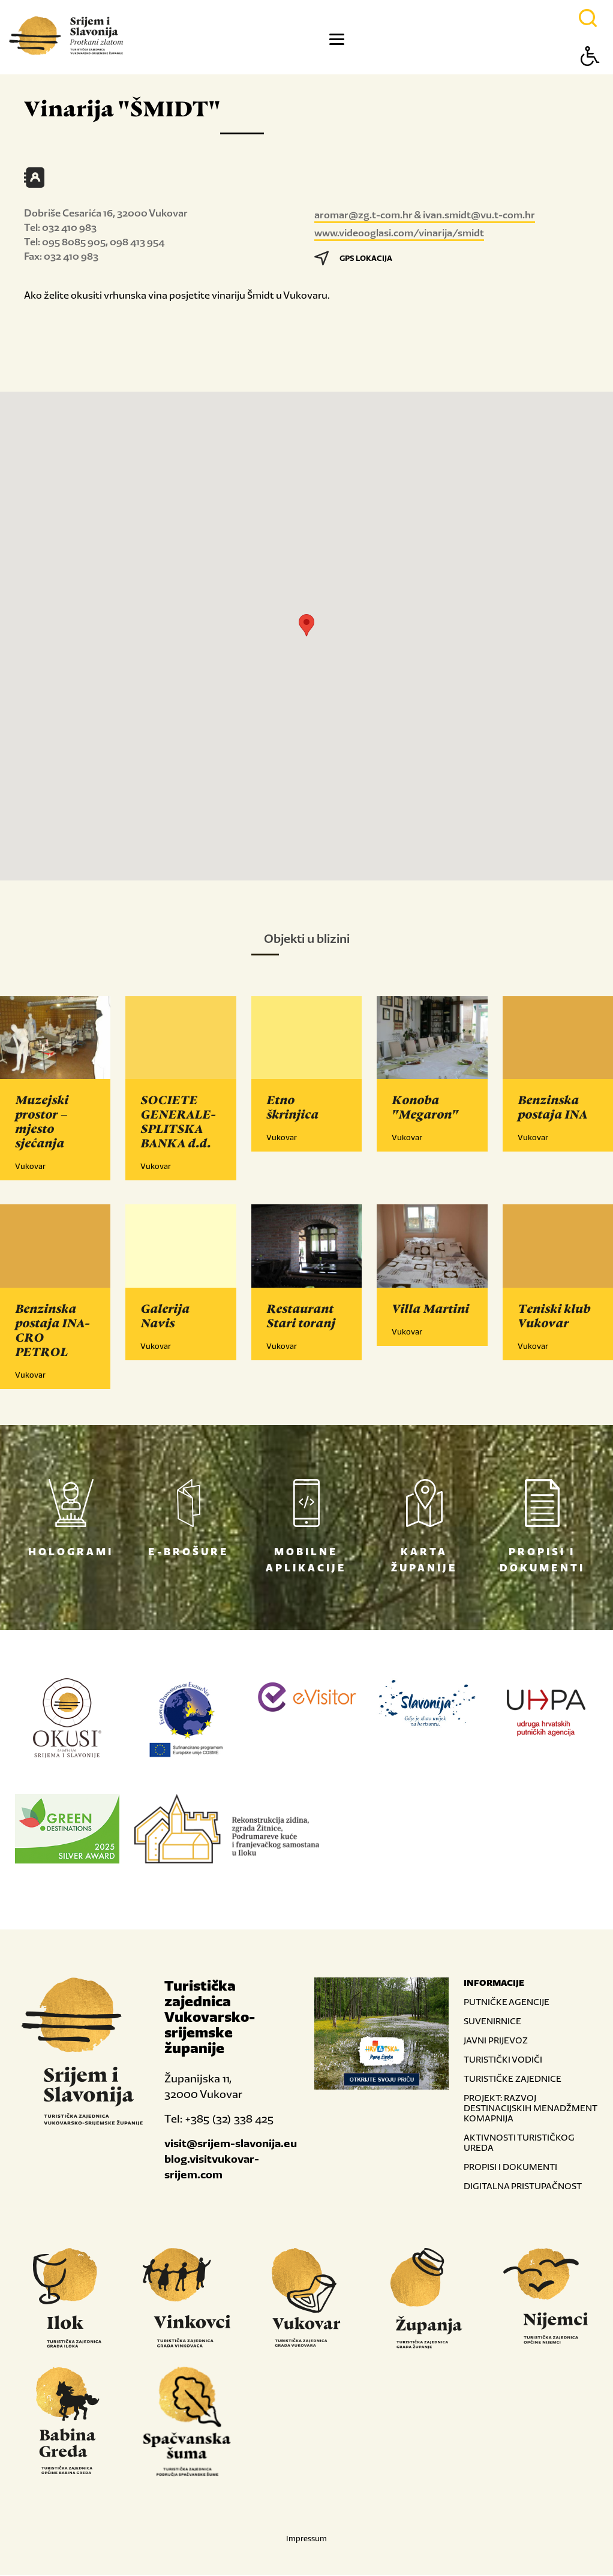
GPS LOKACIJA (353, 258)
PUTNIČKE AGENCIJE (506, 2003)
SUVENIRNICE (492, 2022)
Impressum (306, 2540)
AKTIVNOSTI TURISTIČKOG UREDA (519, 2143)
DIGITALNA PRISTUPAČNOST (523, 2187)
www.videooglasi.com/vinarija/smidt (399, 232)
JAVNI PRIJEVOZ (496, 2041)
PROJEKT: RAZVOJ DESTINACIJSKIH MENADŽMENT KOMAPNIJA (530, 2109)
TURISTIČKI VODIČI (503, 2060)
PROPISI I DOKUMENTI (510, 2168)
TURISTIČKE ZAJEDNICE (512, 2079)
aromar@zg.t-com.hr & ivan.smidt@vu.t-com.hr (424, 214)
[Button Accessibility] (590, 77)
